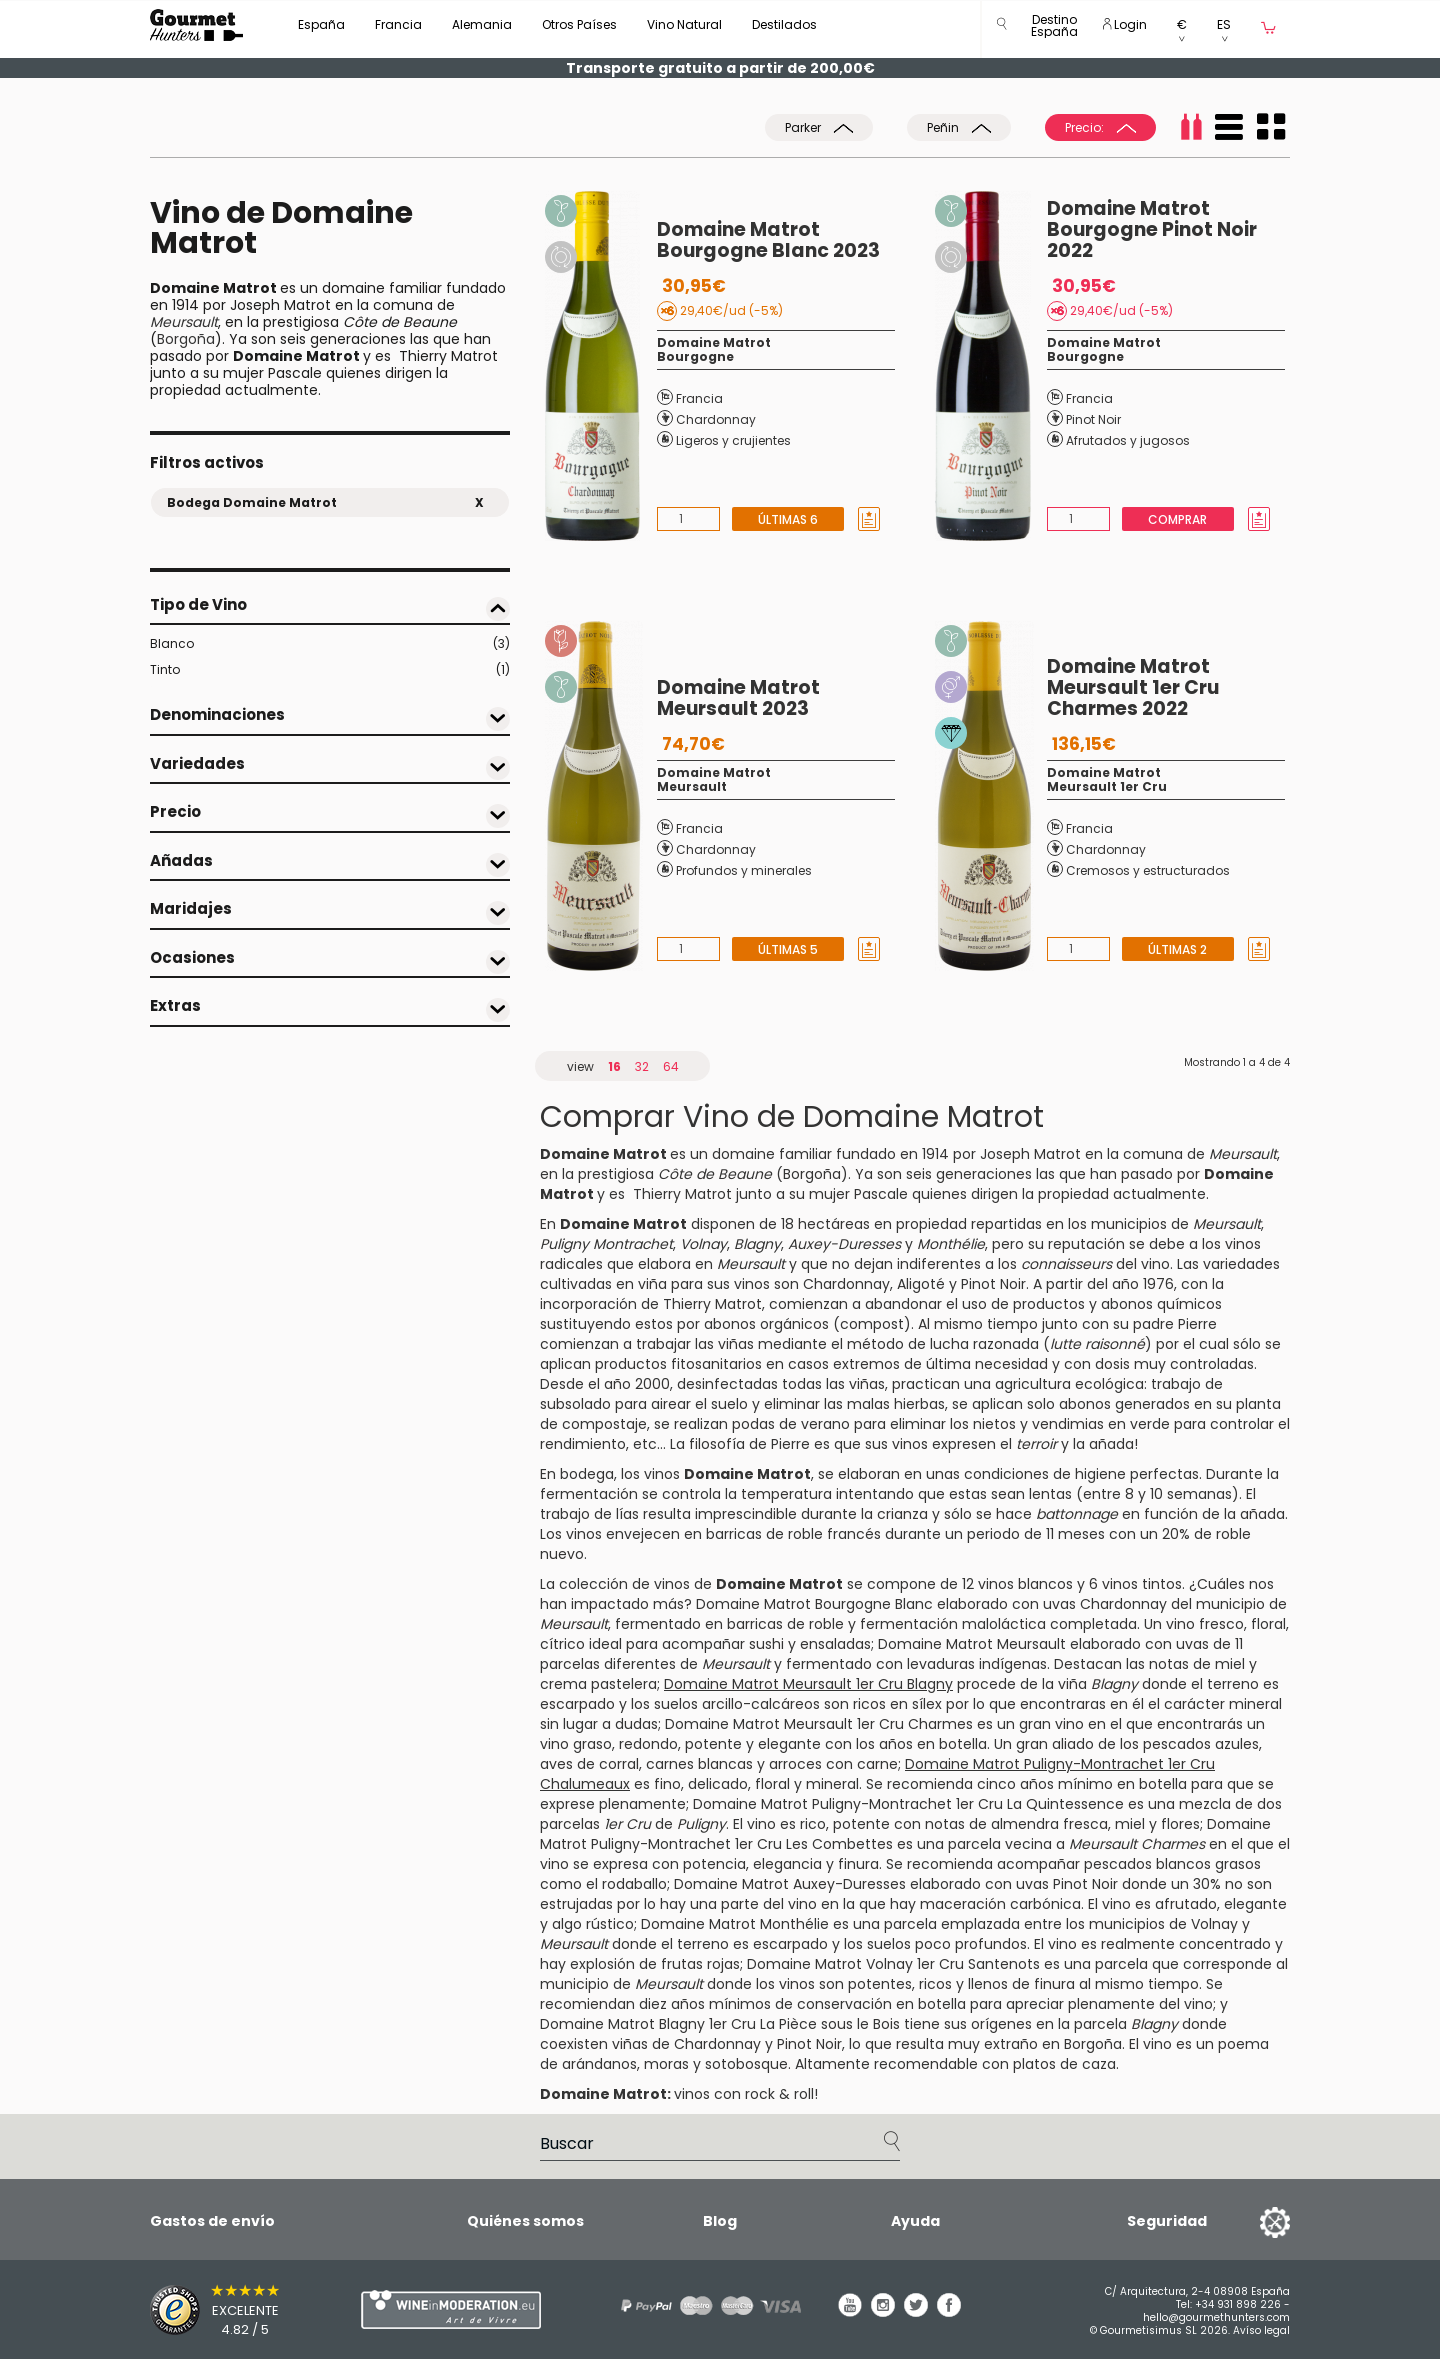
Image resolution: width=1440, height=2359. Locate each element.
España (321, 24)
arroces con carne (833, 1764)
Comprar (1177, 519)
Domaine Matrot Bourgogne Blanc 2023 (768, 240)
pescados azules (1201, 1744)
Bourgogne (695, 356)
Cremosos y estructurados (1148, 870)
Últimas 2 (1177, 949)
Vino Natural (684, 24)
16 (614, 1066)
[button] (1054, 29)
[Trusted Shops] (220, 2310)
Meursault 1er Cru (1107, 786)
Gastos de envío (212, 2221)
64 (671, 1066)
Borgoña (186, 339)
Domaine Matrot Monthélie (735, 1924)
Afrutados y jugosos (1128, 440)
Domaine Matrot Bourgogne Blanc (814, 1604)
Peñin (959, 127)
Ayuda (915, 2221)
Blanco (330, 644)
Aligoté (921, 1284)
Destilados (784, 24)
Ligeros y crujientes (733, 440)
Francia (398, 24)
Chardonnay (716, 419)
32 (642, 1066)
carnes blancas (699, 1764)
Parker (819, 127)
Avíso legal (1261, 2330)
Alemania (482, 24)
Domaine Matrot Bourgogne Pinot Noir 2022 (1152, 229)
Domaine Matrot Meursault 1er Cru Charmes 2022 (1133, 687)
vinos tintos (1142, 1584)
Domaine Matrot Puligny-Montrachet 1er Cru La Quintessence (908, 1804)
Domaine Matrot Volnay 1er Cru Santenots (893, 1964)
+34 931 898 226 (1238, 2304)
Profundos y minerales (744, 870)
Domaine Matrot (714, 342)
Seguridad (1167, 2221)
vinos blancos (1025, 1584)
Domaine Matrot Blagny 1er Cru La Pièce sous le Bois (720, 2024)
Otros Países (579, 24)
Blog (720, 2221)
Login (1125, 24)
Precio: (1100, 127)
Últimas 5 (788, 949)
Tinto (330, 670)
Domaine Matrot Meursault (972, 1644)
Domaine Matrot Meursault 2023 (738, 698)
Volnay (1214, 1924)
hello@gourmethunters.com (1216, 2317)
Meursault (692, 786)
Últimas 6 (788, 519)
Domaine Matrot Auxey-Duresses (790, 1884)
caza (1099, 2064)
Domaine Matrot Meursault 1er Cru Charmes (819, 1724)
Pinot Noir (1093, 419)
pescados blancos (1147, 1864)
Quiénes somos (525, 2221)
